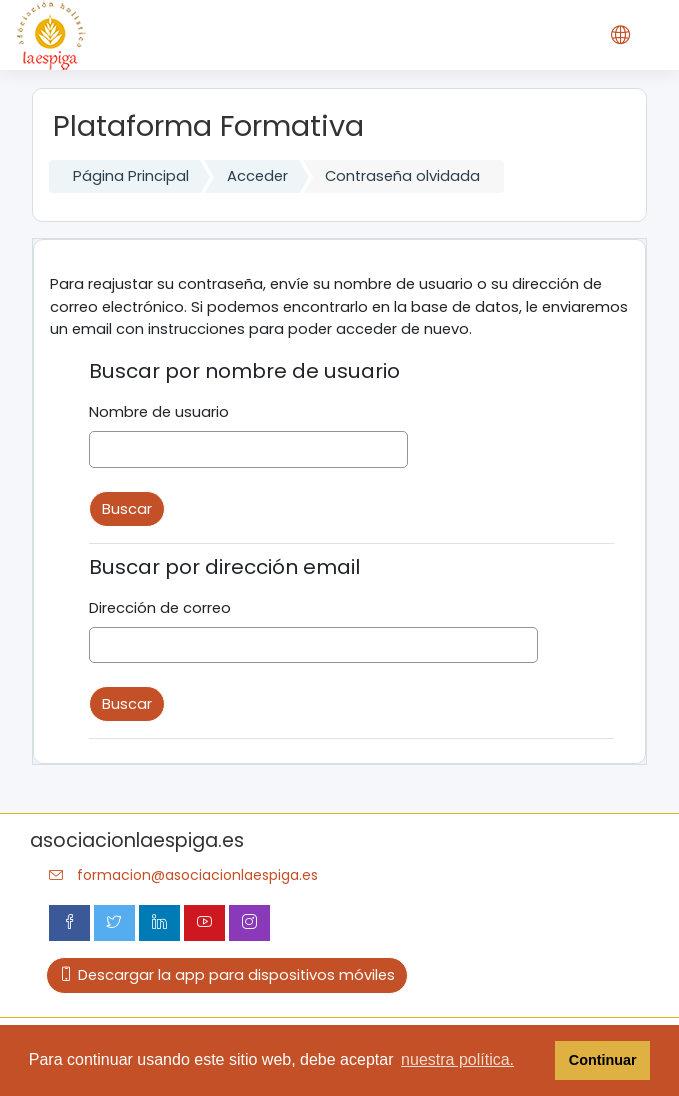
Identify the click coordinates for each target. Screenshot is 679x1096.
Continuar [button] (603, 1060)
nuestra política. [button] (457, 1059)
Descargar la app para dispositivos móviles (227, 975)
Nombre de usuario (159, 412)
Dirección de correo (160, 608)
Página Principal (131, 176)
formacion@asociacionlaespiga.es (197, 875)
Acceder (257, 176)
